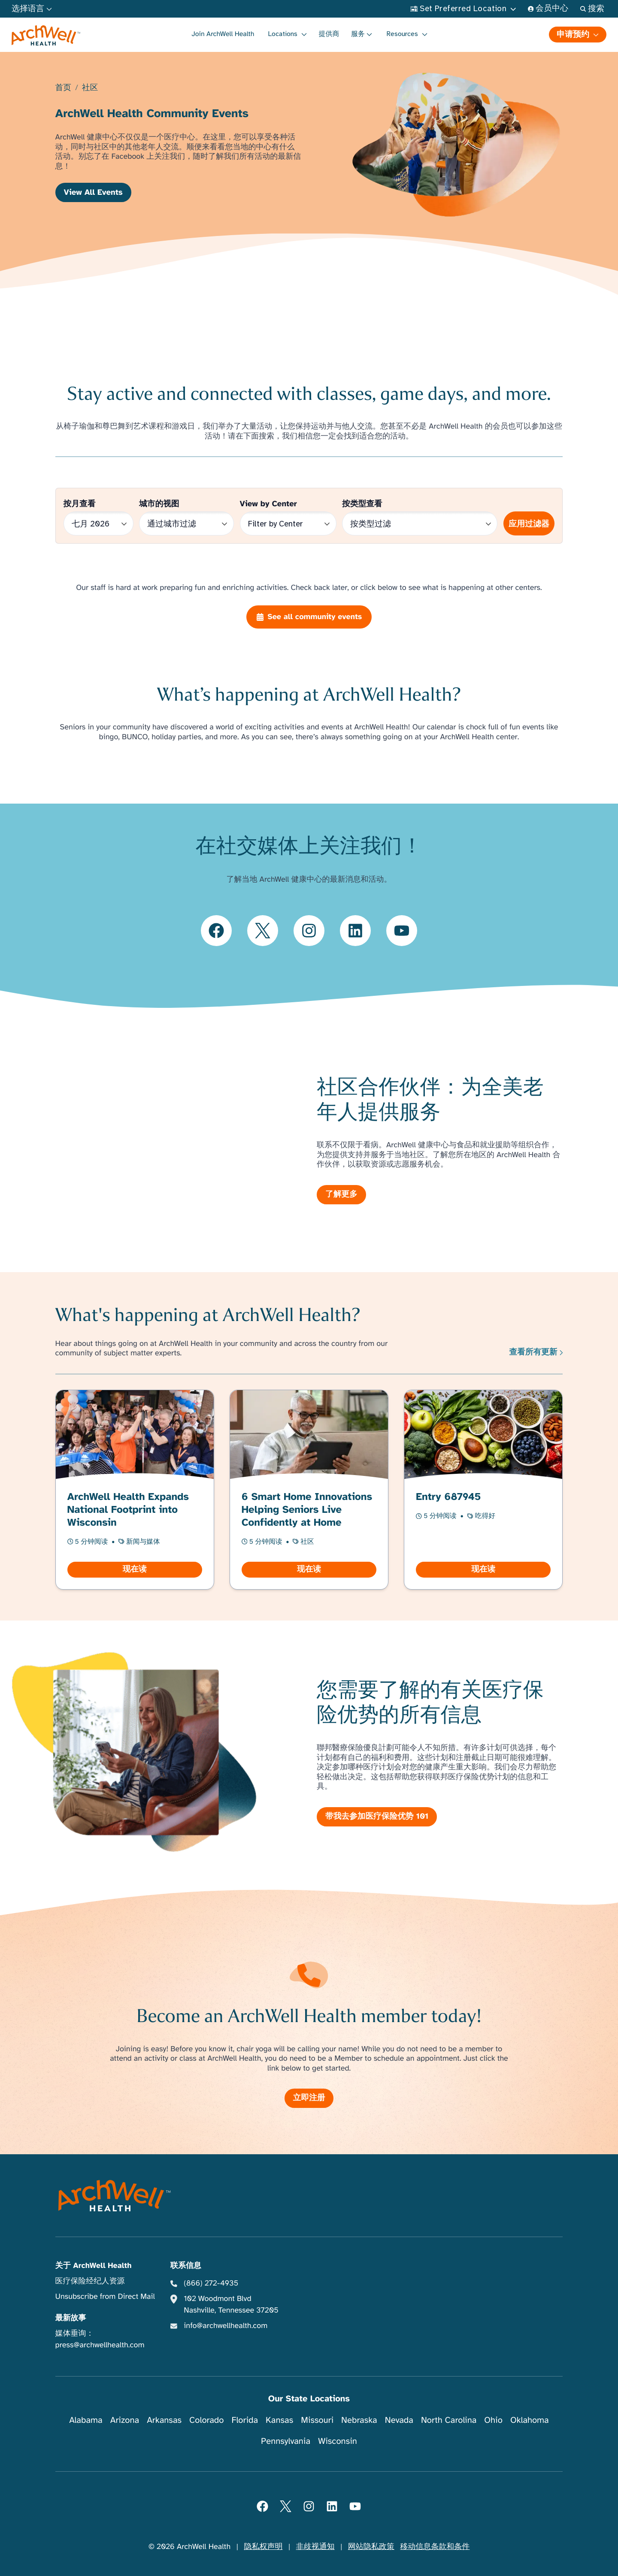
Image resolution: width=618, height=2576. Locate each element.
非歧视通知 (315, 2547)
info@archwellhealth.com (225, 2326)
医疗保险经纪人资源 (90, 2281)
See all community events (309, 617)
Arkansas (164, 2420)
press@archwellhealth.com (100, 2345)
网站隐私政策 (371, 2547)
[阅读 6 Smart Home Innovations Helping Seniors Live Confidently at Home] (308, 1489)
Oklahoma (529, 2420)
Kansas (279, 2420)
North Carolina (448, 2420)
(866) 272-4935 (211, 2283)
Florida (244, 2420)
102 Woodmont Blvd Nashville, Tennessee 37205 (231, 2304)
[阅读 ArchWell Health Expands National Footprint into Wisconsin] (134, 1489)
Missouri (317, 2420)
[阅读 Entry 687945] (483, 1489)
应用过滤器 (529, 524)
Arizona (124, 2420)
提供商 (329, 34)
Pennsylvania (285, 2441)
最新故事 (70, 2318)
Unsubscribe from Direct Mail (105, 2296)
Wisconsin (337, 2441)
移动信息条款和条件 (435, 2547)
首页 (63, 88)
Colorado (206, 2420)
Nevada (399, 2420)
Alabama (86, 2420)
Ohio (493, 2420)
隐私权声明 (263, 2547)
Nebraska (359, 2420)
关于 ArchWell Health (93, 2266)
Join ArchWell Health (222, 34)
